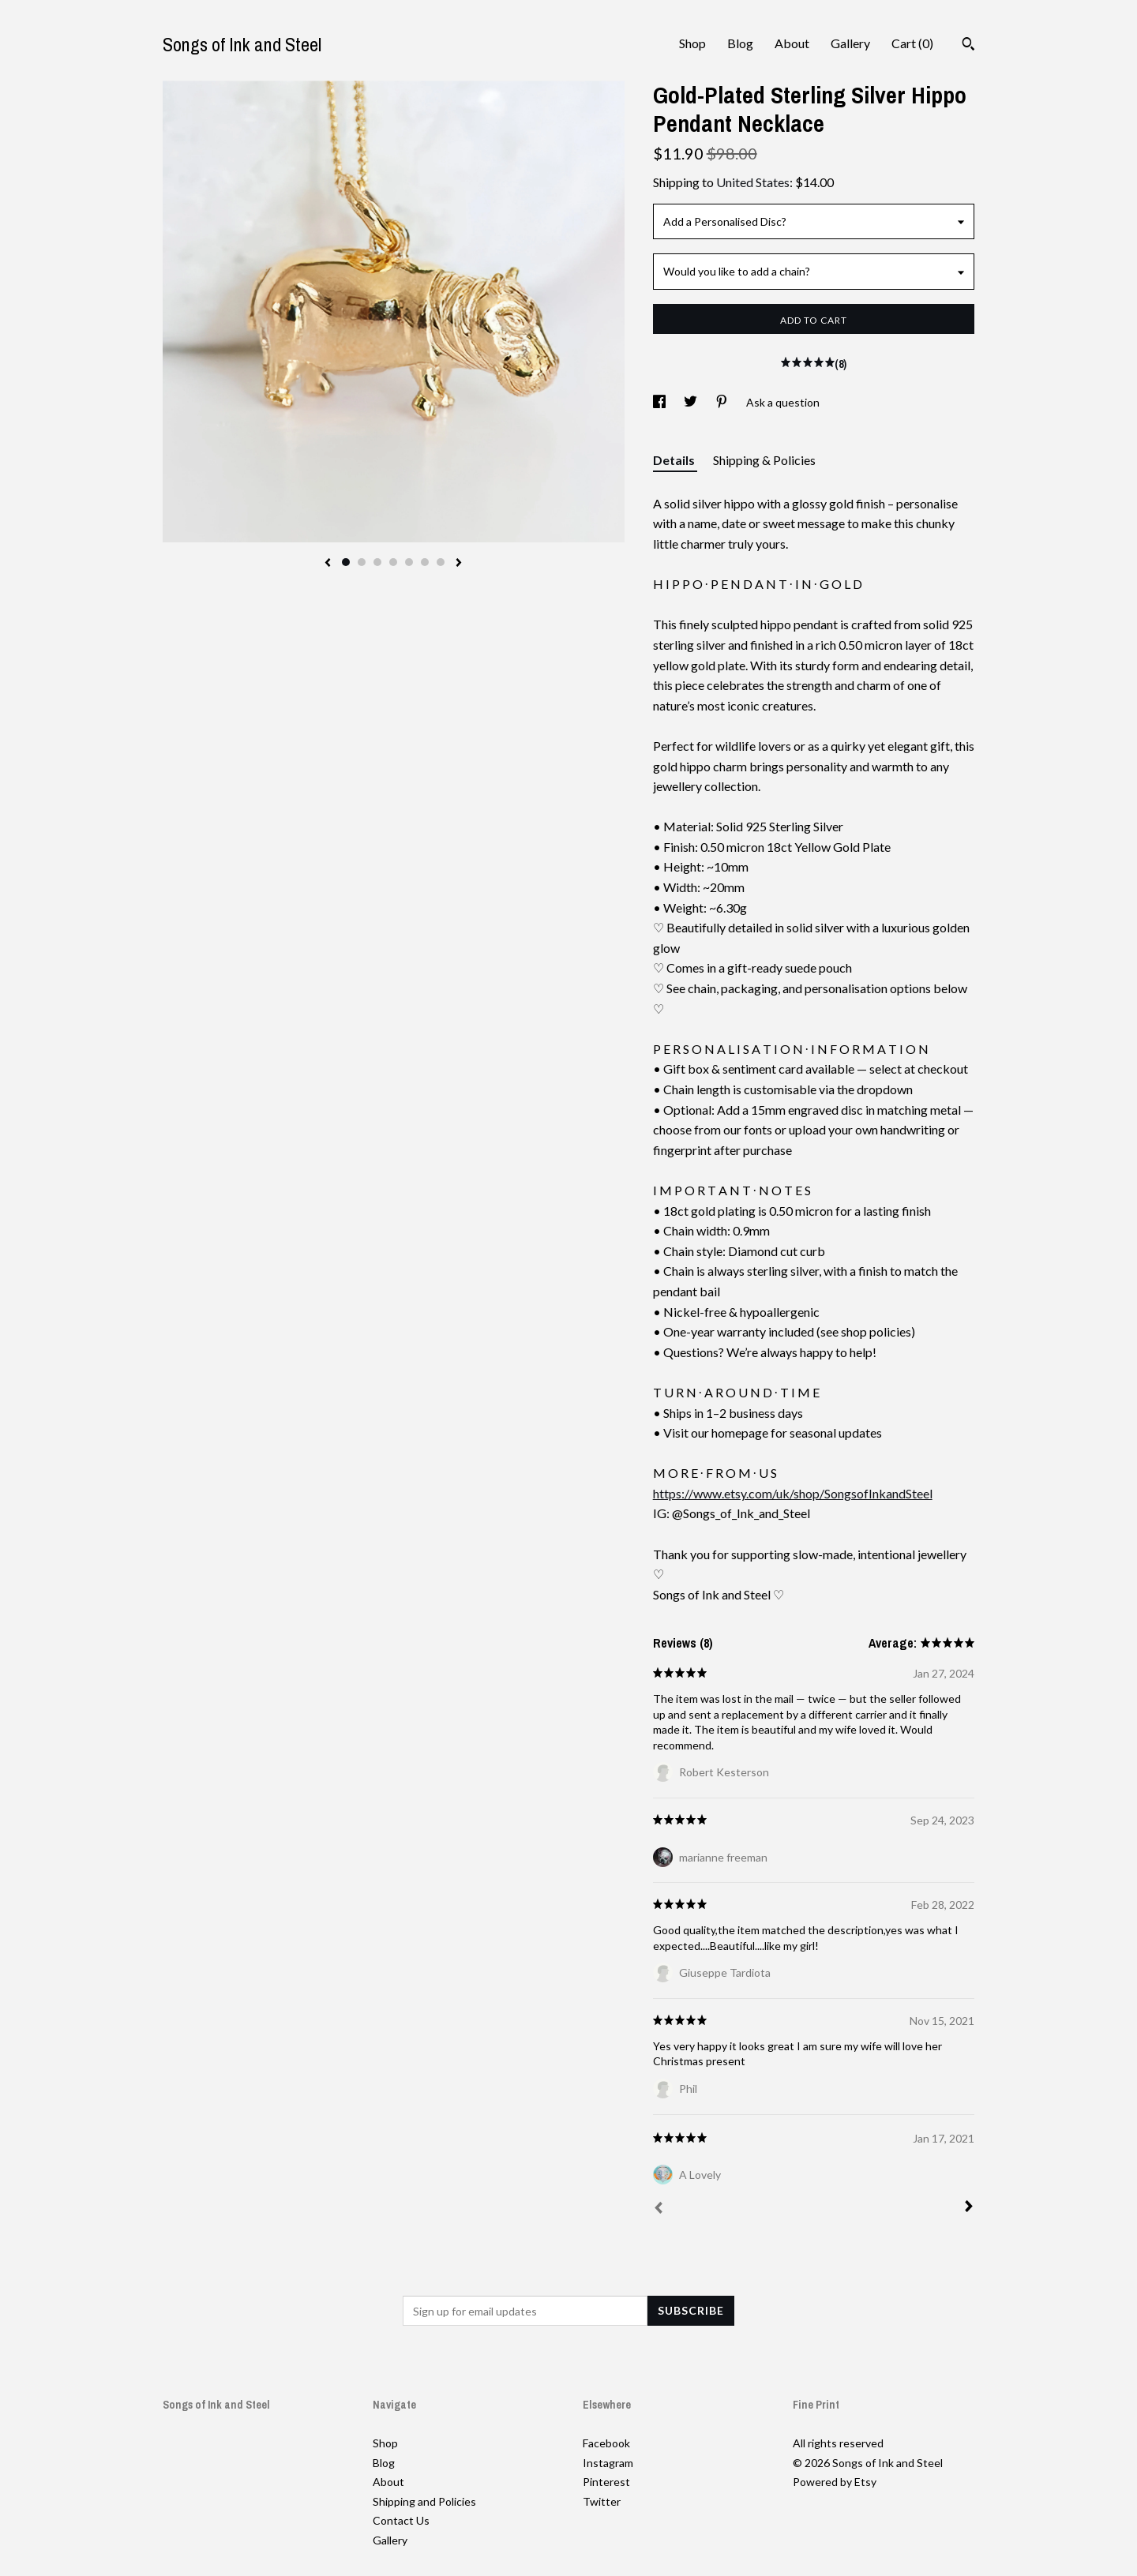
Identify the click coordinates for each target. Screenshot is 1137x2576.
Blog (740, 43)
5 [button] (409, 562)
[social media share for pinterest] (722, 402)
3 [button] (377, 562)
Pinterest (606, 2481)
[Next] (968, 2208)
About (792, 43)
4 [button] (393, 562)
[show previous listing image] (328, 563)
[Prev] (658, 2210)
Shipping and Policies (424, 2501)
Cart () (912, 43)
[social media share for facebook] (660, 402)
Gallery (850, 43)
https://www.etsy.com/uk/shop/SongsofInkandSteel (792, 1493)
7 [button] (441, 562)
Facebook (606, 2443)
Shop (692, 43)
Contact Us (401, 2520)
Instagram (608, 2462)
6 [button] (425, 562)
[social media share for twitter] (692, 402)
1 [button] (346, 562)
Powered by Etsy (834, 2481)
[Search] (968, 45)
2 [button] (362, 562)
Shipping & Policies (764, 459)
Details (675, 459)
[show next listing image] (459, 563)
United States (753, 181)
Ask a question (783, 402)
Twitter (602, 2501)
